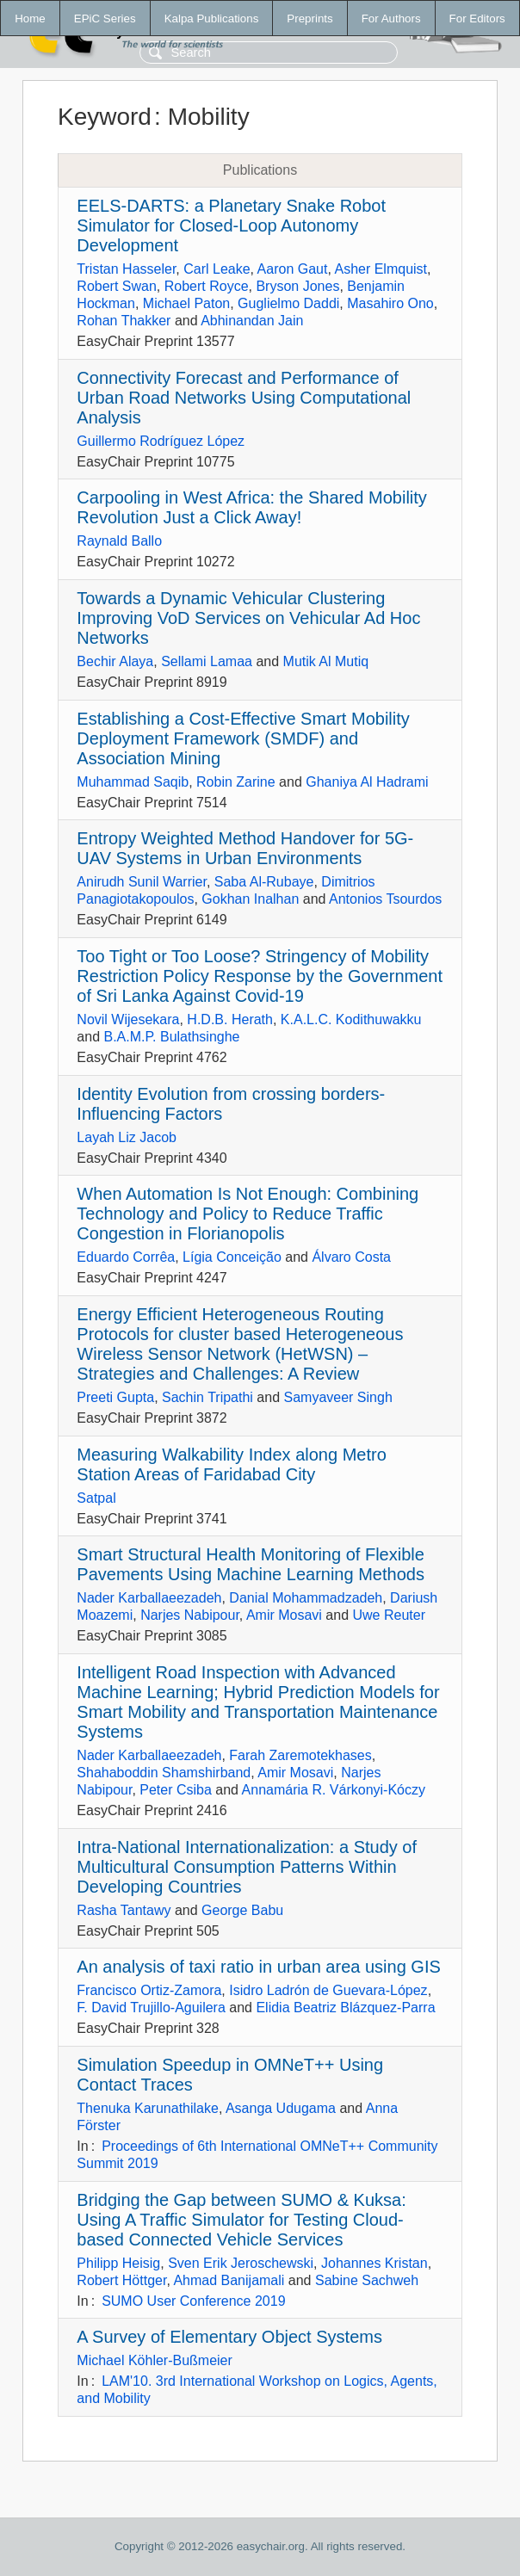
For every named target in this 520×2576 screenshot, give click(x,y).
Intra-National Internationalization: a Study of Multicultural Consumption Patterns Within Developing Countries (247, 1867)
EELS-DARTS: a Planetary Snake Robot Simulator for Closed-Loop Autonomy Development (231, 225)
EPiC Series (105, 18)
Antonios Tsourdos (385, 899)
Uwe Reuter (388, 1615)
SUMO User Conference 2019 (193, 2301)
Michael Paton (186, 303)
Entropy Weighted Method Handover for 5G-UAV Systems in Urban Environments (245, 848)
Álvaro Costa (351, 1257)
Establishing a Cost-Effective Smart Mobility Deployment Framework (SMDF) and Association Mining (243, 738)
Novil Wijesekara (128, 1019)
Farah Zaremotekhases (300, 1755)
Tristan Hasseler (126, 269)
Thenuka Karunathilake (148, 2108)
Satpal (96, 1498)
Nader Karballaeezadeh (149, 1598)
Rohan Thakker (123, 320)
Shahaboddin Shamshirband (164, 1772)
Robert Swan (117, 286)
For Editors (477, 18)
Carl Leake (216, 269)
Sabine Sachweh (366, 2280)
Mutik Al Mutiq (326, 661)
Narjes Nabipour (189, 1615)
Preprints (309, 18)
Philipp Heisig (118, 2263)
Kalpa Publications (211, 18)
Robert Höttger (121, 2280)
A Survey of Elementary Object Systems (229, 2336)
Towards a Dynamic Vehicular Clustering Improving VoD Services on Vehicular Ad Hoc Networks (248, 618)
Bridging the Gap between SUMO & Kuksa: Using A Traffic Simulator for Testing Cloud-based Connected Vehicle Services (241, 2219)
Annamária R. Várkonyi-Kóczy (333, 1789)
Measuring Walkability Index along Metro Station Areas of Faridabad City (231, 1464)
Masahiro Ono (390, 303)
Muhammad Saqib (133, 782)
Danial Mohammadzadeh (305, 1598)
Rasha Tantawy (123, 1910)
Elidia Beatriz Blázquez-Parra (345, 2007)
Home (30, 18)
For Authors (391, 18)
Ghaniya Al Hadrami (367, 782)
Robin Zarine (235, 782)
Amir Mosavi (284, 1615)
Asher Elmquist (380, 269)
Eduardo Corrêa (126, 1257)
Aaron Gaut (292, 269)
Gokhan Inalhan (250, 899)
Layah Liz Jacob (126, 1137)
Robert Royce (206, 286)
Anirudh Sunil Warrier (142, 881)
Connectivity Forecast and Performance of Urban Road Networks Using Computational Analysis (244, 397)
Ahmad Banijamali (228, 2280)
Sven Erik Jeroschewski (240, 2263)
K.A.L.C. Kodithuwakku (351, 1019)
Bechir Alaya (115, 661)
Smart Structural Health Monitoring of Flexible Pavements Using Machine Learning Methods (250, 1564)
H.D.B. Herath (230, 1019)
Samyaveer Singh (337, 1397)
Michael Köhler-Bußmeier (154, 2360)
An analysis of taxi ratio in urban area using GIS (258, 1966)
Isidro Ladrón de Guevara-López (328, 1990)
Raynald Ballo (119, 541)
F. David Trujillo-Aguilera (151, 2007)
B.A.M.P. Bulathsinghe (171, 1036)
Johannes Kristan (374, 2263)
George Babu (242, 1910)
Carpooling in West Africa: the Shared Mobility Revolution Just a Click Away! (252, 507)
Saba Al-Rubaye (264, 881)
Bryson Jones (297, 286)
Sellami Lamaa (206, 661)
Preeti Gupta (115, 1397)
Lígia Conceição (232, 1257)
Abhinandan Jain (252, 320)
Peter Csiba (175, 1789)
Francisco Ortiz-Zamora (149, 1990)
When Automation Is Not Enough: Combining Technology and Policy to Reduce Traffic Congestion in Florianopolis (247, 1213)
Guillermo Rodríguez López (161, 441)
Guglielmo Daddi (288, 303)
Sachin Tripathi (207, 1397)
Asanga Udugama (281, 2108)
